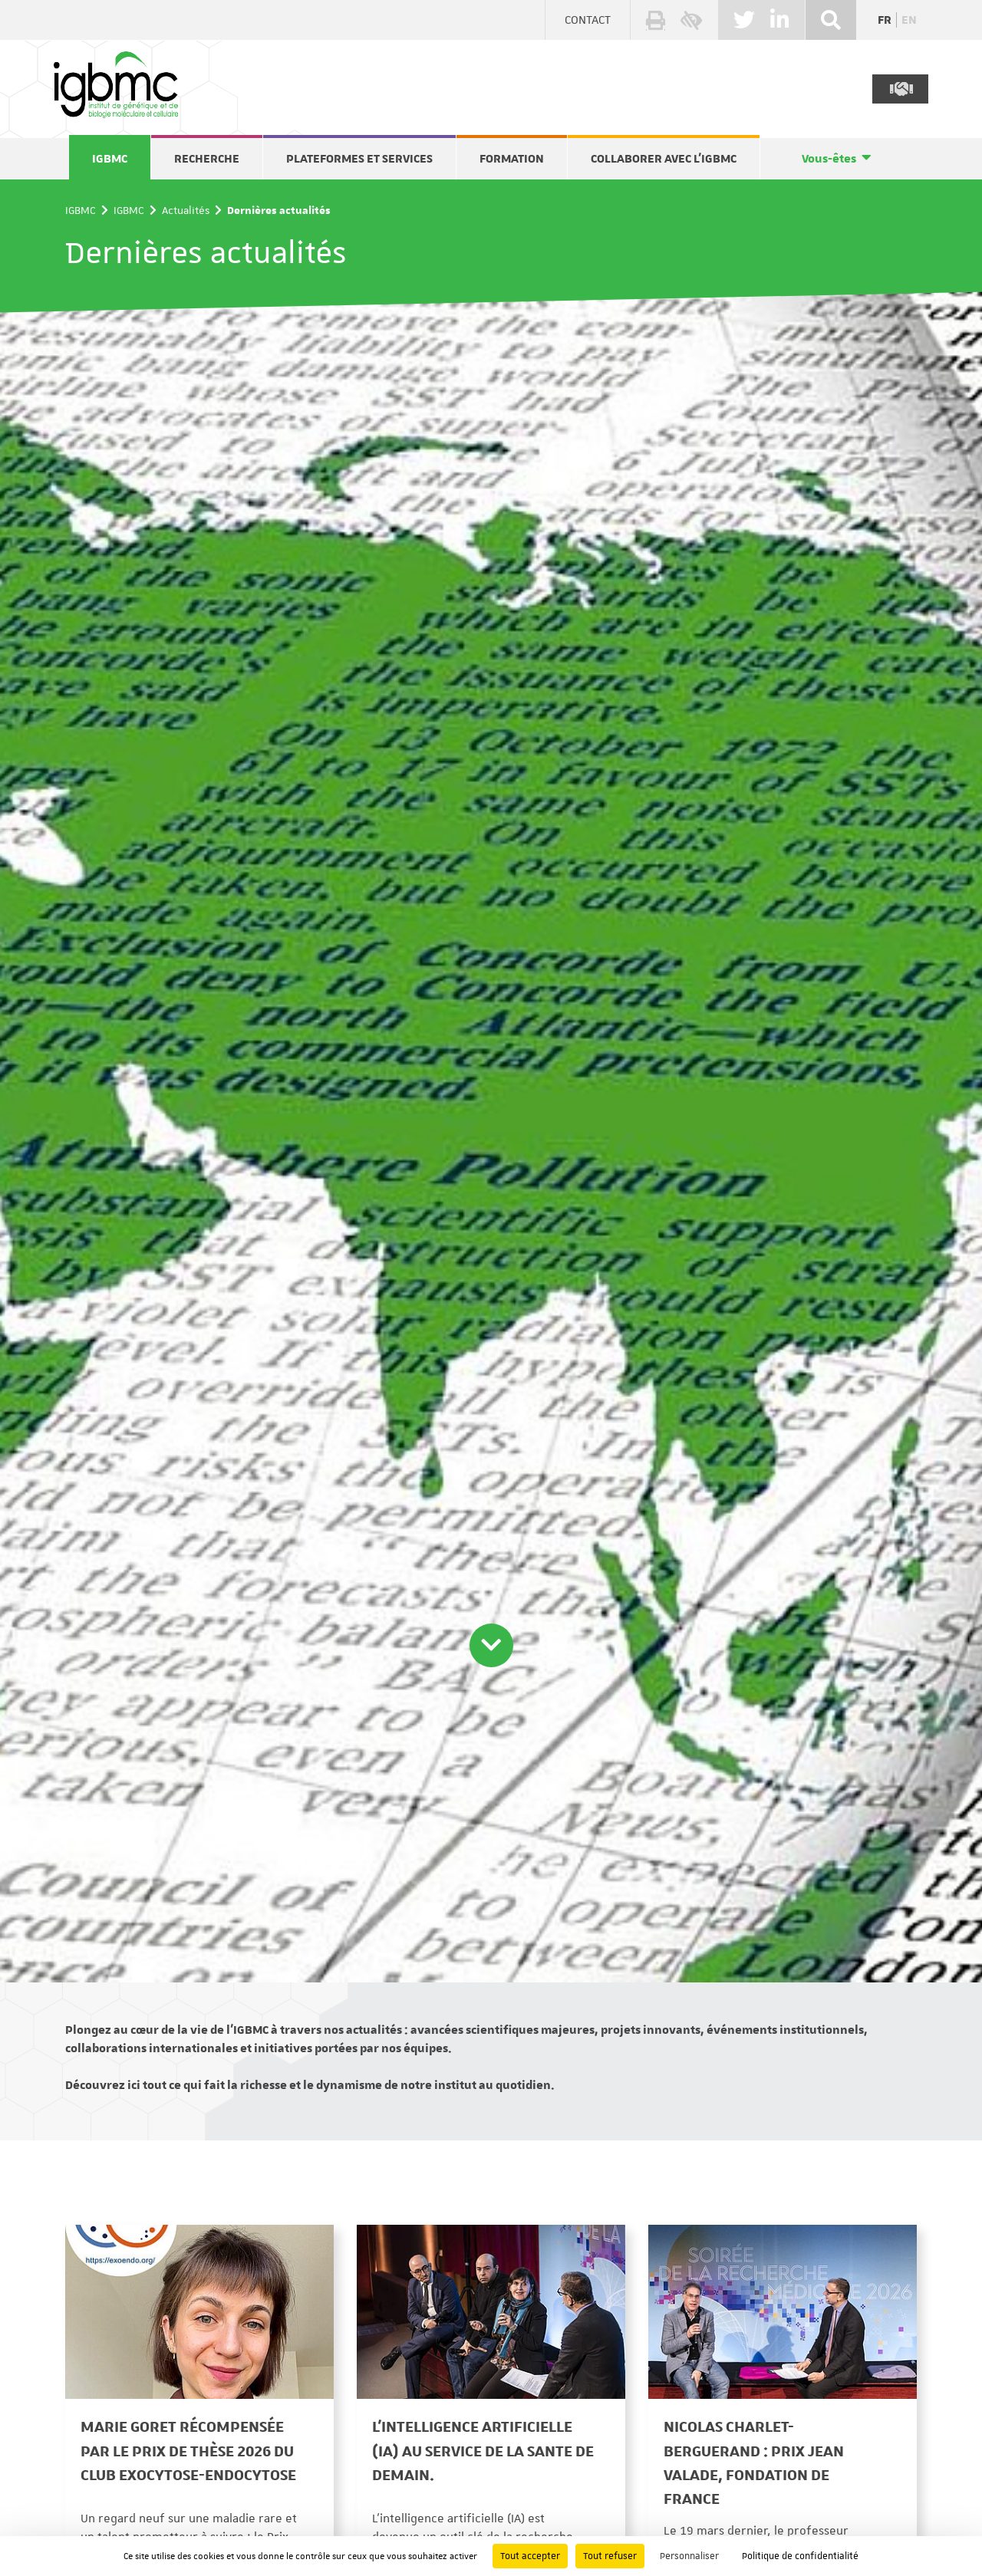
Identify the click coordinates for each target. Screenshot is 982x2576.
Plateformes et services (359, 158)
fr (884, 20)
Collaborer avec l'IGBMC (663, 158)
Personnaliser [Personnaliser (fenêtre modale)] (689, 2556)
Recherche (206, 158)
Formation (511, 158)
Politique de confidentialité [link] (800, 2556)
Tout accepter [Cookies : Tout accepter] (530, 2556)
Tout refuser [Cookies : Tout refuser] (610, 2556)
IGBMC (109, 158)
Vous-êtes (829, 158)
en (909, 20)
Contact (588, 20)
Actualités (185, 210)
